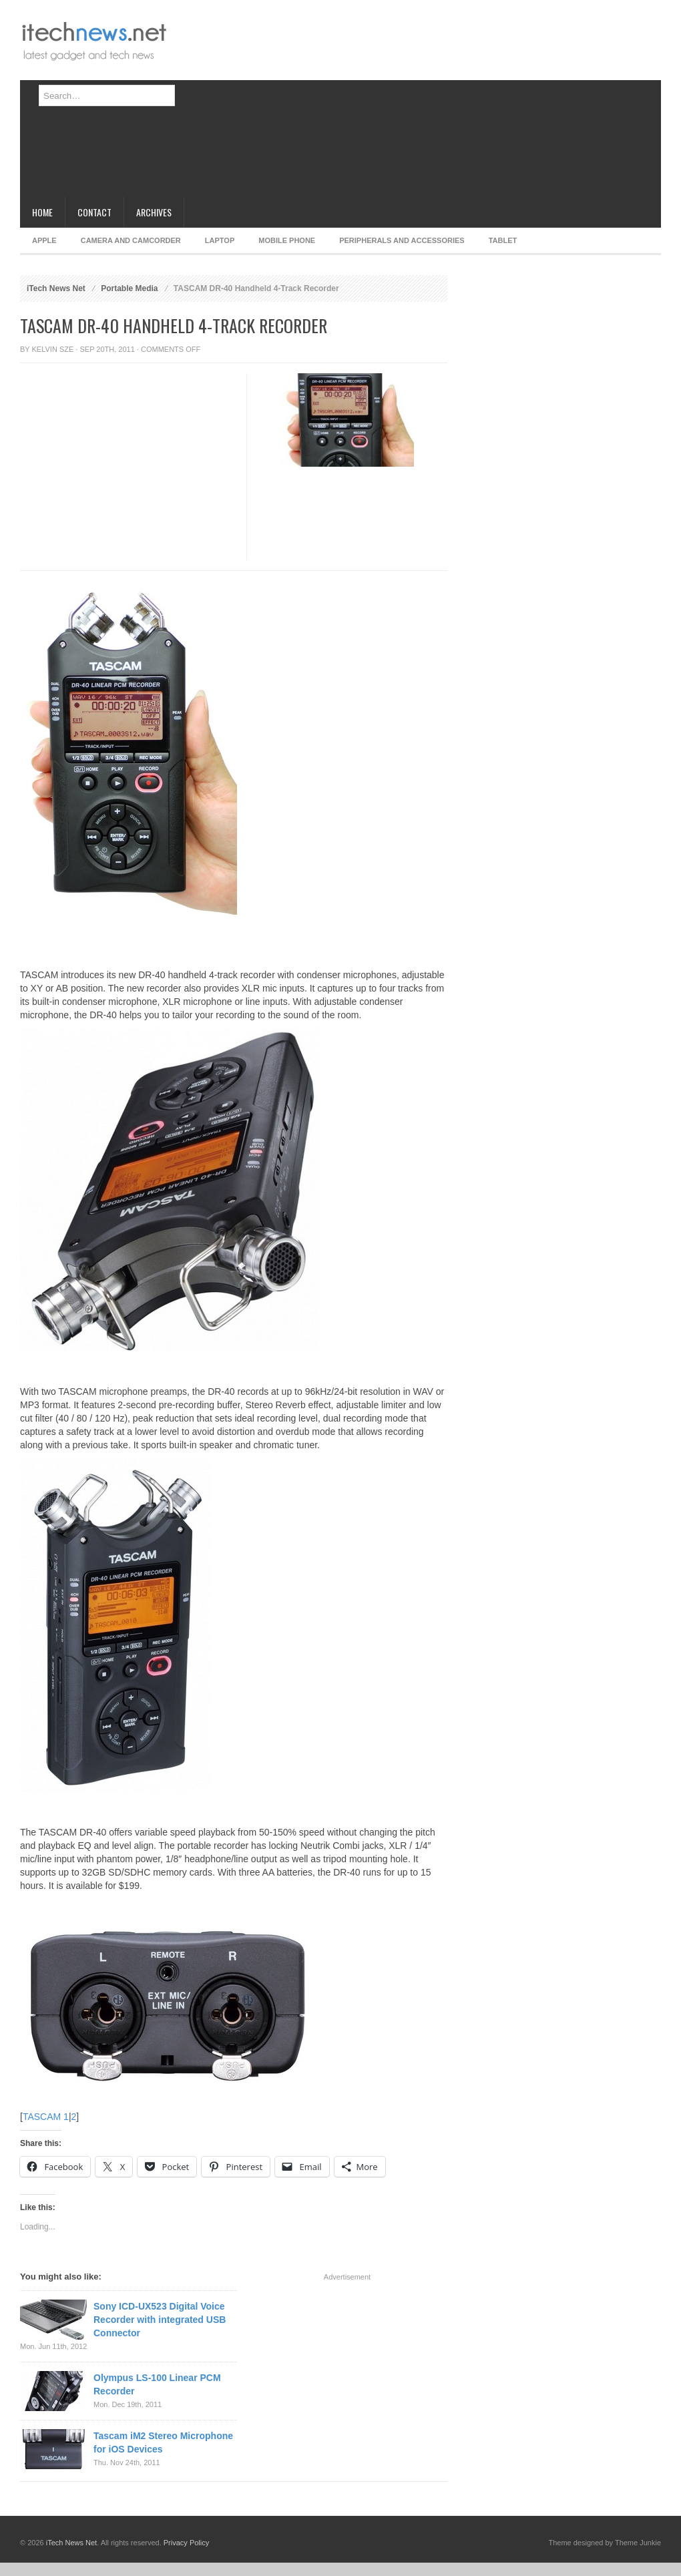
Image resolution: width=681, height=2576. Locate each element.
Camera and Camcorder (131, 240)
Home (42, 212)
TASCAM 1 (46, 2116)
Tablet (503, 240)
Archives (154, 212)
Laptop (219, 240)
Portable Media (129, 288)
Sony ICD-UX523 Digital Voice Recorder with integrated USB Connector (159, 2319)
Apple (44, 240)
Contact (94, 212)
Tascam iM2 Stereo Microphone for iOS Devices (163, 2442)
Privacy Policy (186, 2543)
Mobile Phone (286, 240)
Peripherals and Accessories (401, 240)
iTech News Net (56, 288)
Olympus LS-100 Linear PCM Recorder (157, 2384)
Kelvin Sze (53, 349)
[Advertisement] (326, 103)
